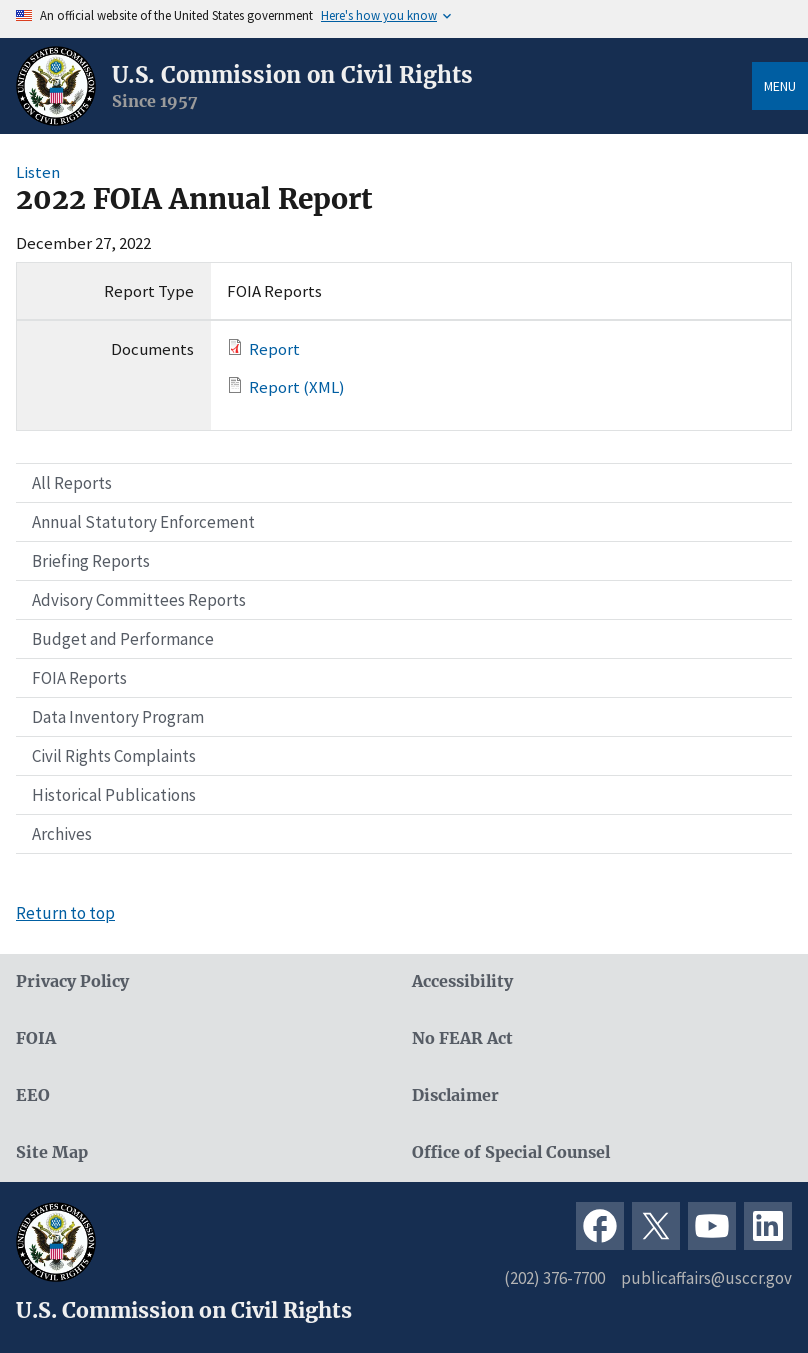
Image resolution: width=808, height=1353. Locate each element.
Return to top (65, 913)
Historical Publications (114, 795)
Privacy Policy (72, 981)
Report (274, 349)
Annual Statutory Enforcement (143, 522)
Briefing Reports (91, 561)
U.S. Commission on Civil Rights (292, 75)
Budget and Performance (123, 639)
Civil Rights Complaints (114, 756)
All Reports (72, 483)
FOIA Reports (79, 678)
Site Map (52, 1152)
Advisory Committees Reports (139, 600)
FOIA (36, 1038)
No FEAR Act (462, 1038)
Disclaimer (455, 1095)
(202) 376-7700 (554, 1278)
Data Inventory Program (118, 717)
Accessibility (462, 981)
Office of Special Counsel (511, 1152)
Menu (780, 86)
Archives (62, 834)
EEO (33, 1095)
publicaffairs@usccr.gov (706, 1278)
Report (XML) (297, 387)
